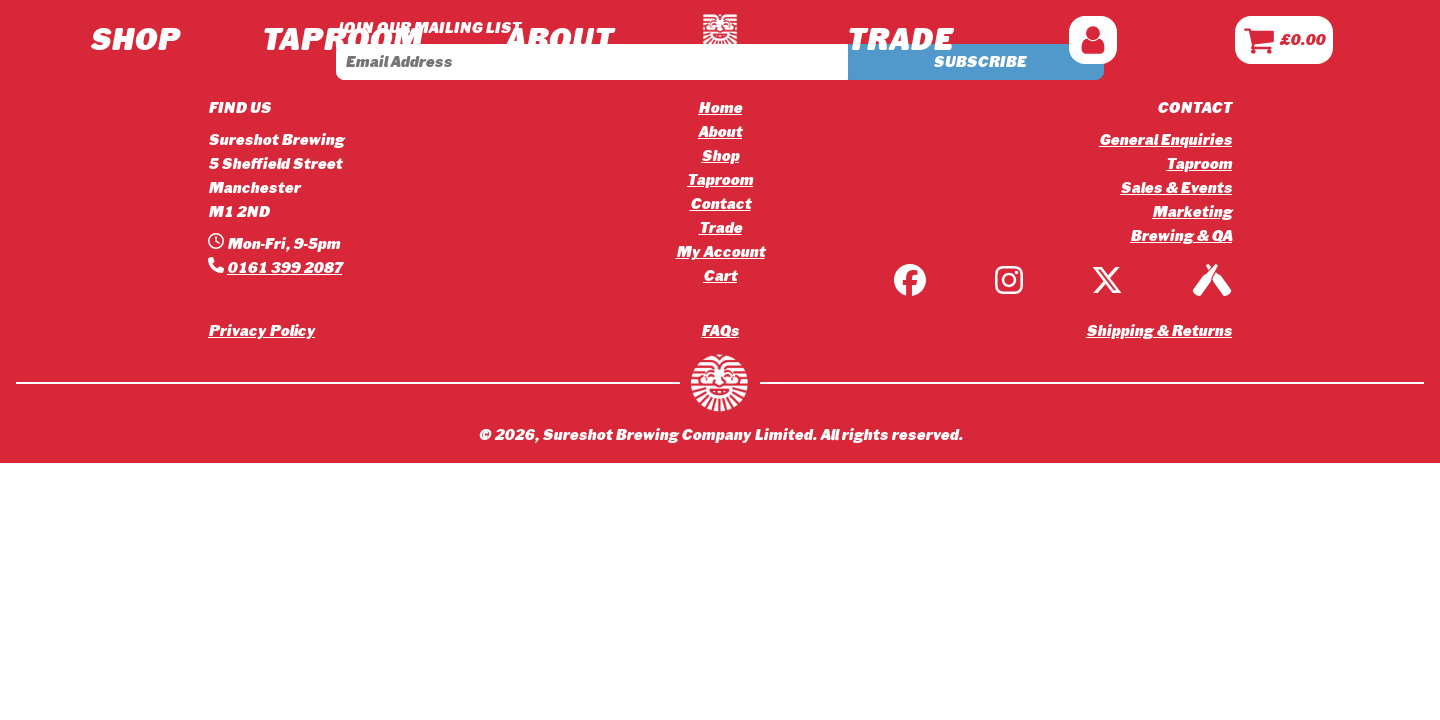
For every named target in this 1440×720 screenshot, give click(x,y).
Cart (720, 276)
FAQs (720, 331)
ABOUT (558, 40)
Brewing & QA (1181, 236)
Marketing (1192, 212)
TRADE (898, 40)
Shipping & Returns (1159, 331)
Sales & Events (1176, 188)
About (720, 132)
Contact (720, 204)
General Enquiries (1165, 140)
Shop (134, 40)
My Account (720, 252)
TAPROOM (341, 40)
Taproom (720, 180)
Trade (720, 228)
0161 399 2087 (284, 268)
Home (720, 108)
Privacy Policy (261, 331)
